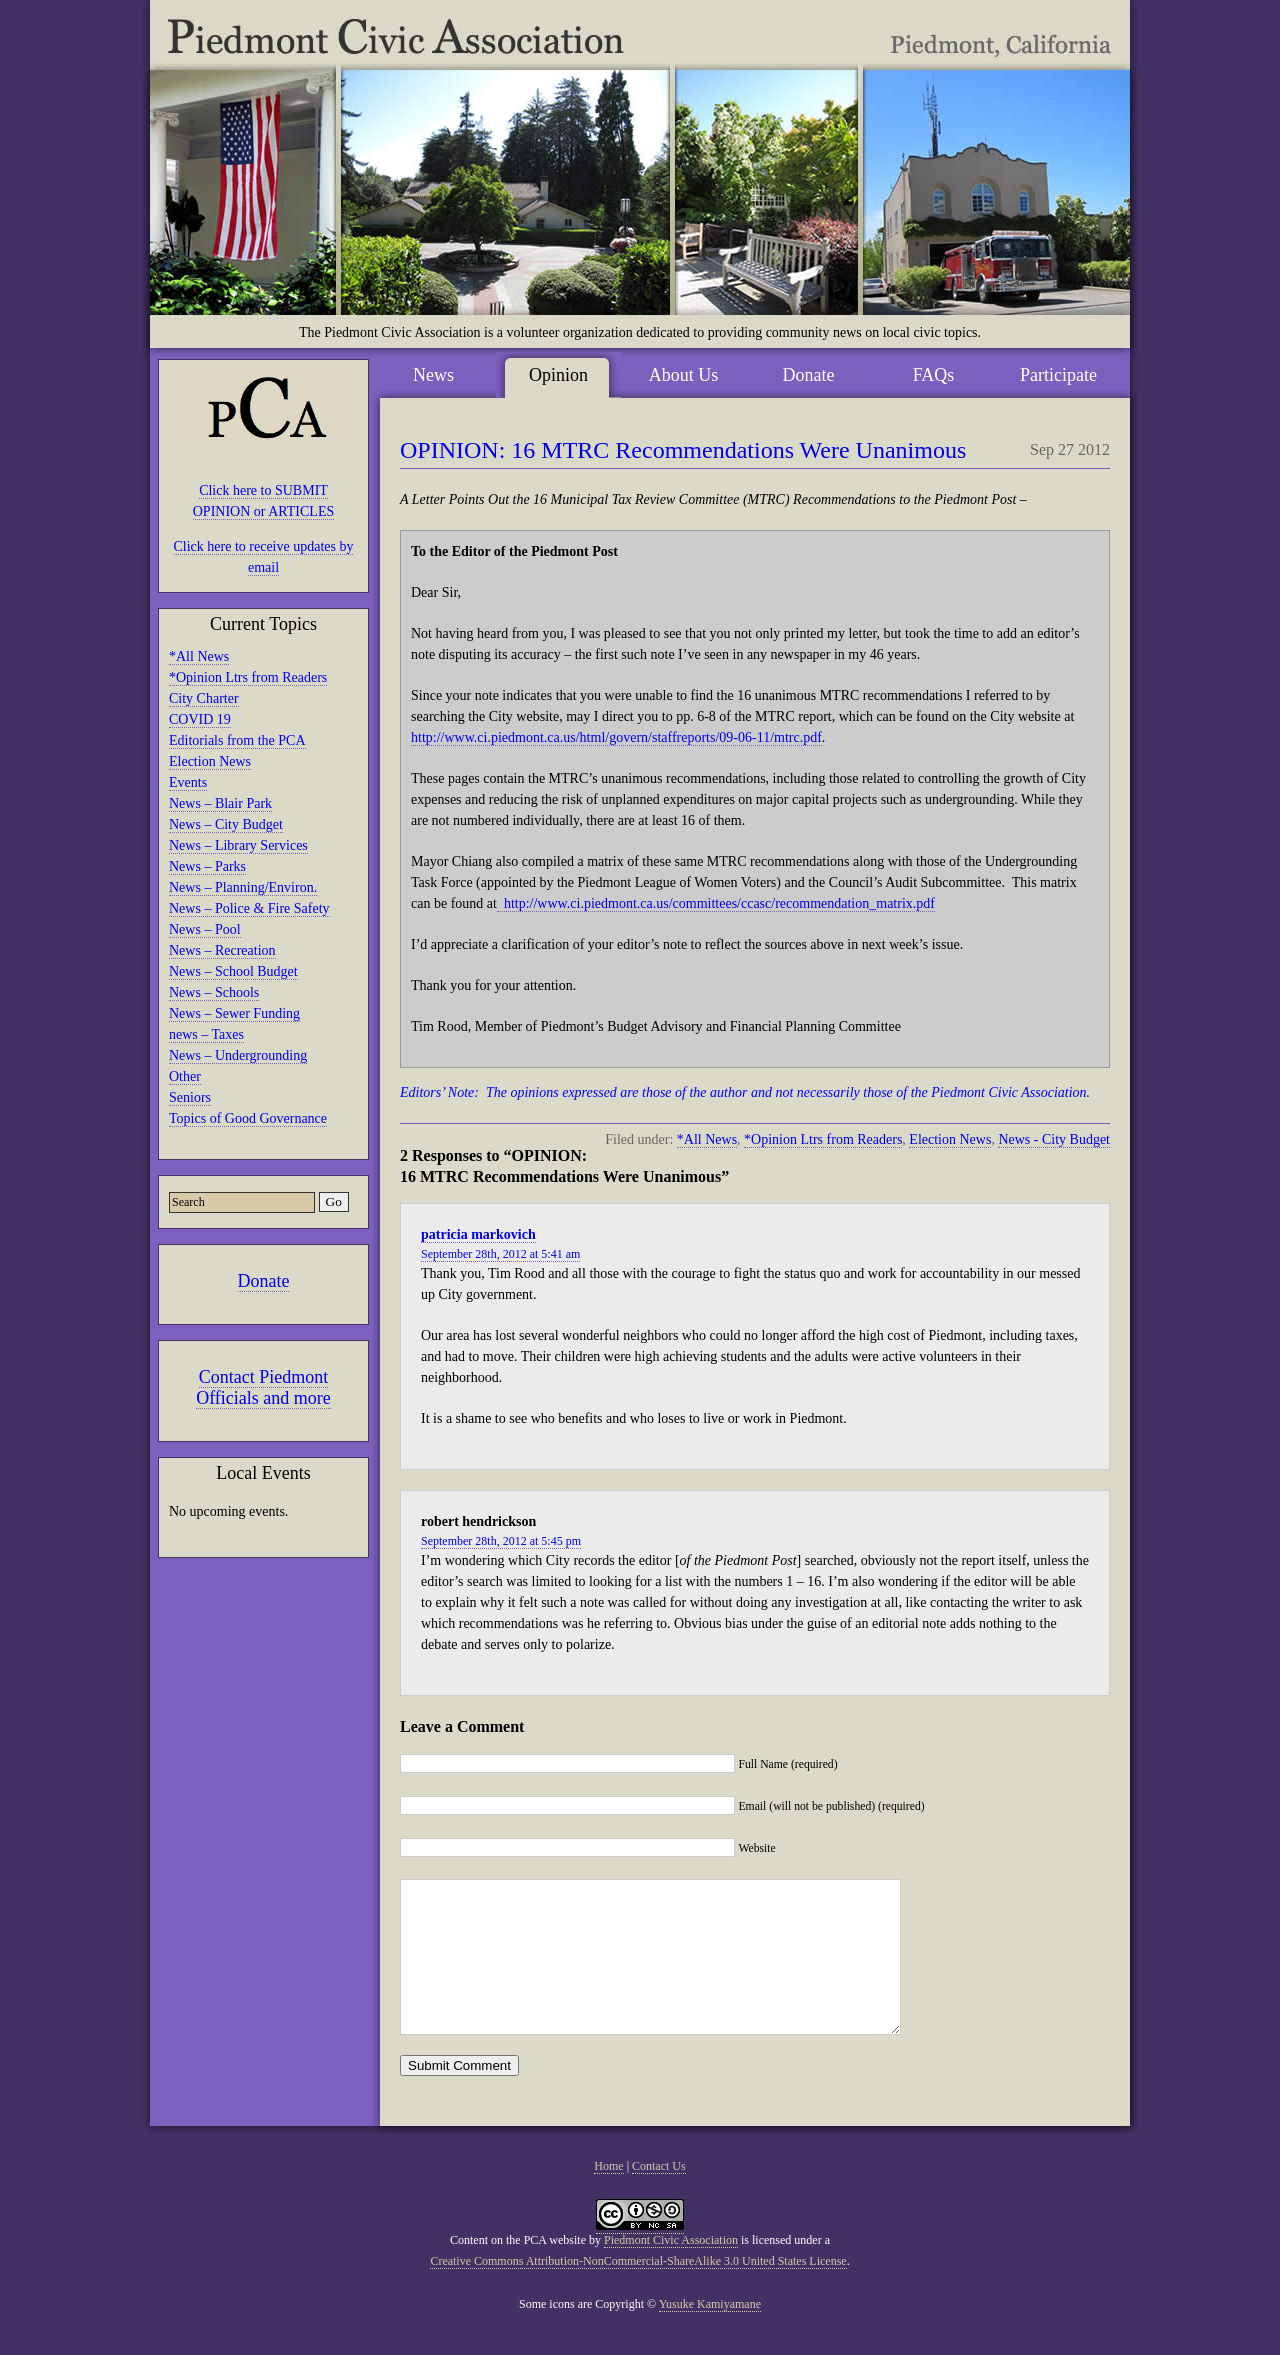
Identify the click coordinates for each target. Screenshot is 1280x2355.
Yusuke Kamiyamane (710, 2334)
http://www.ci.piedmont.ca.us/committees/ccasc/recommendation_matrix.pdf (716, 903)
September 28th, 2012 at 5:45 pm (501, 1541)
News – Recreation (222, 950)
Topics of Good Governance (248, 1118)
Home (608, 2196)
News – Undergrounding (238, 1055)
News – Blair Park (220, 803)
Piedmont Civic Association (671, 2270)
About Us (684, 375)
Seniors (190, 1097)
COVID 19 (200, 719)
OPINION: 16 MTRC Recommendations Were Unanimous (683, 450)
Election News (210, 761)
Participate (1058, 375)
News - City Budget (1054, 1139)
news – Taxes (206, 1034)
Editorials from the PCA (237, 740)
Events (188, 782)
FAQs (934, 375)
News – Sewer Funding (234, 1013)
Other (185, 1076)
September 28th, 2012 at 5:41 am (500, 1254)
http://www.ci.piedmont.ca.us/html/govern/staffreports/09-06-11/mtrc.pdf (616, 737)
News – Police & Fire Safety (249, 908)
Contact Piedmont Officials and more (263, 1387)
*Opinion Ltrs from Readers (248, 677)
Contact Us (659, 2196)
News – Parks (207, 866)
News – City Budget (226, 824)
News (433, 375)
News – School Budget (233, 971)
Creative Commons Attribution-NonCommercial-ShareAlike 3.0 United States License (638, 2291)
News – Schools (214, 992)
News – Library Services (238, 845)
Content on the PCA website (518, 2270)
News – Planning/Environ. (243, 887)
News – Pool (205, 929)
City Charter (204, 698)
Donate (264, 1281)
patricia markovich (478, 1234)
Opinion (558, 375)
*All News (199, 656)
